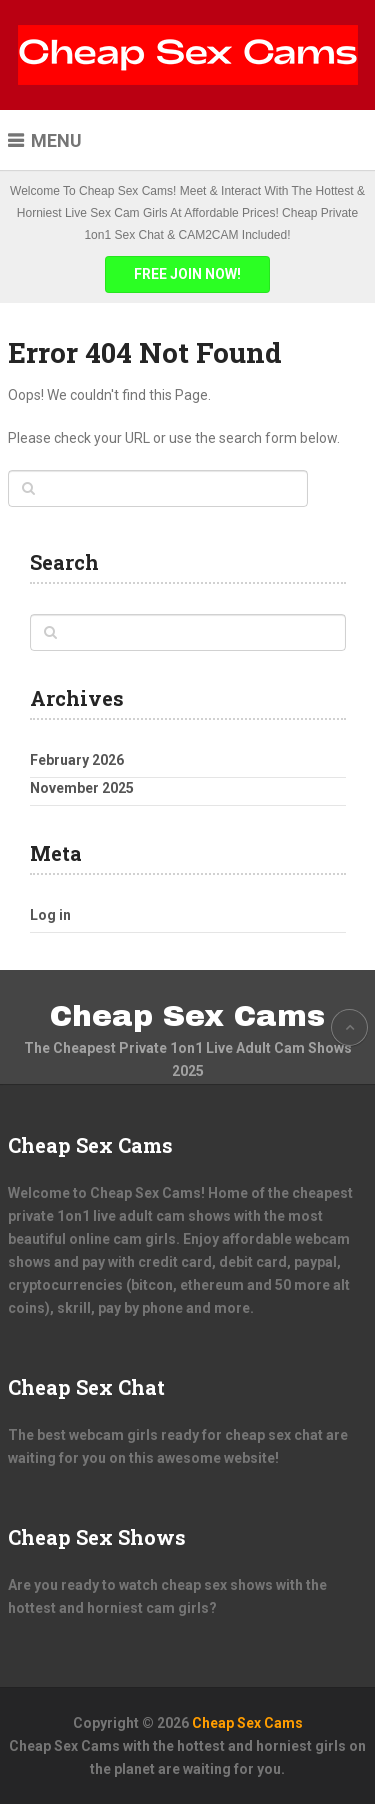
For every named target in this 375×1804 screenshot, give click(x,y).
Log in (50, 915)
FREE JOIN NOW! (187, 274)
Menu (56, 140)
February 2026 (77, 760)
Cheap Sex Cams (187, 1016)
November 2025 (82, 788)
